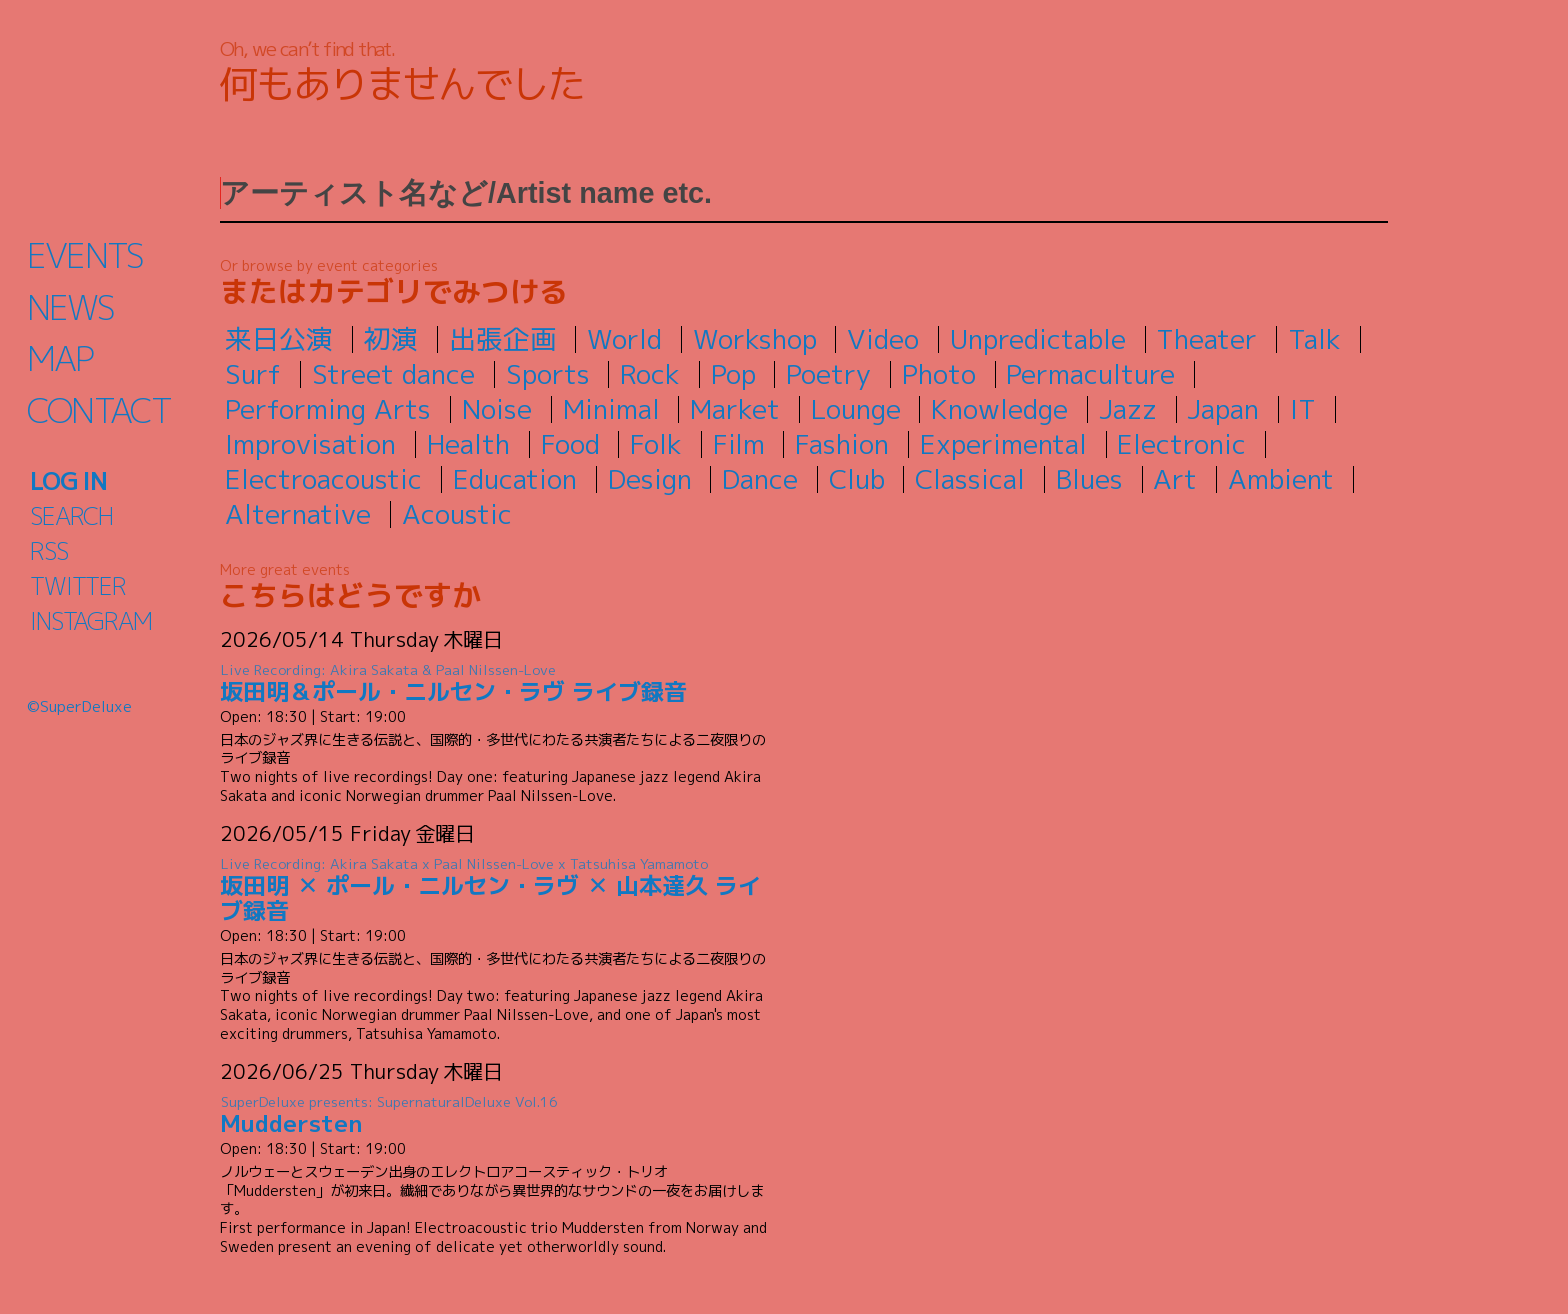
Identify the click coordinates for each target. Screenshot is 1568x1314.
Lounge (856, 409)
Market (735, 409)
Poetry (828, 374)
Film (739, 444)
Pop (733, 374)
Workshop (755, 339)
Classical (970, 479)
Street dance (393, 374)
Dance (760, 479)
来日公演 (279, 339)
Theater (1206, 339)
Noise (497, 409)
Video (883, 339)
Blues (1089, 479)
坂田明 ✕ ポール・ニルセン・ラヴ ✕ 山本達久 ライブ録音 (494, 890)
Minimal (611, 409)
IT (1303, 409)
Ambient (1281, 479)
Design (650, 479)
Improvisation (310, 444)
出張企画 (503, 339)
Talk (1314, 339)
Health (468, 444)
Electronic (1181, 444)
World (624, 339)
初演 (391, 339)
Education (515, 479)
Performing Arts (328, 409)
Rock (650, 374)
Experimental (1003, 444)
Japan (1223, 409)
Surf (253, 374)
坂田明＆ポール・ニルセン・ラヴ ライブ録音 (494, 684)
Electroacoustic (323, 479)
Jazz (1128, 409)
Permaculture (1090, 374)
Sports (548, 374)
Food (570, 444)
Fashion (842, 444)
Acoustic (457, 514)
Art (1175, 479)
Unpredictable (1038, 339)
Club (857, 479)
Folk (656, 444)
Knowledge (999, 409)
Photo (939, 374)
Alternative (298, 514)
